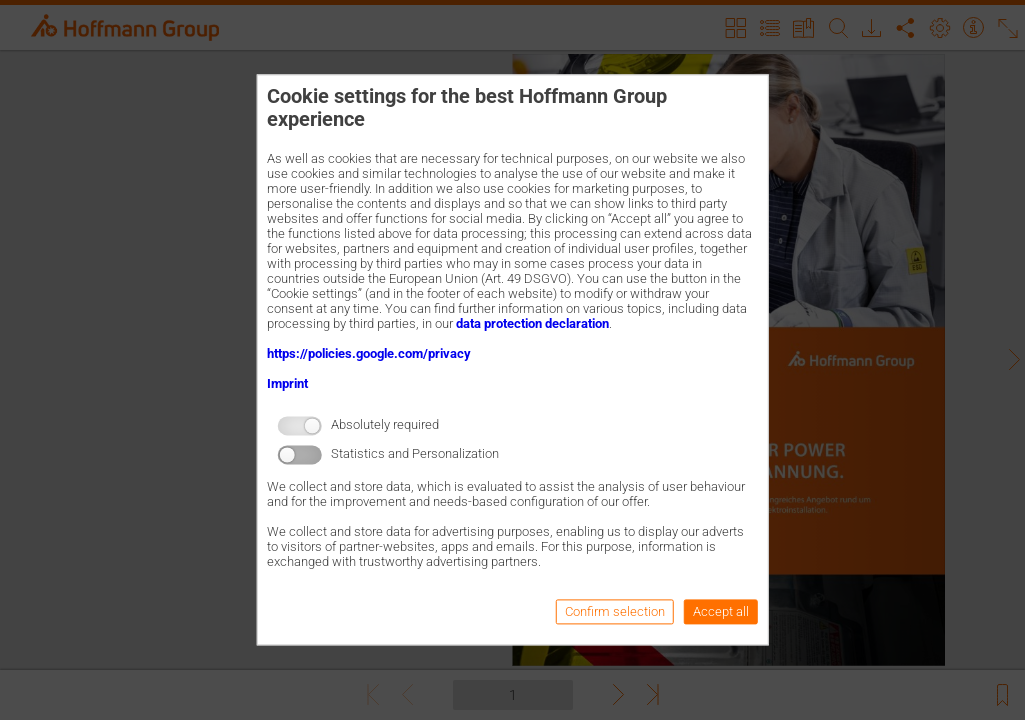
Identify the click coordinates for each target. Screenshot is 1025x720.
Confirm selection (615, 612)
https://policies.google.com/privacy (369, 353)
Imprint (287, 383)
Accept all (721, 612)
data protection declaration (532, 323)
